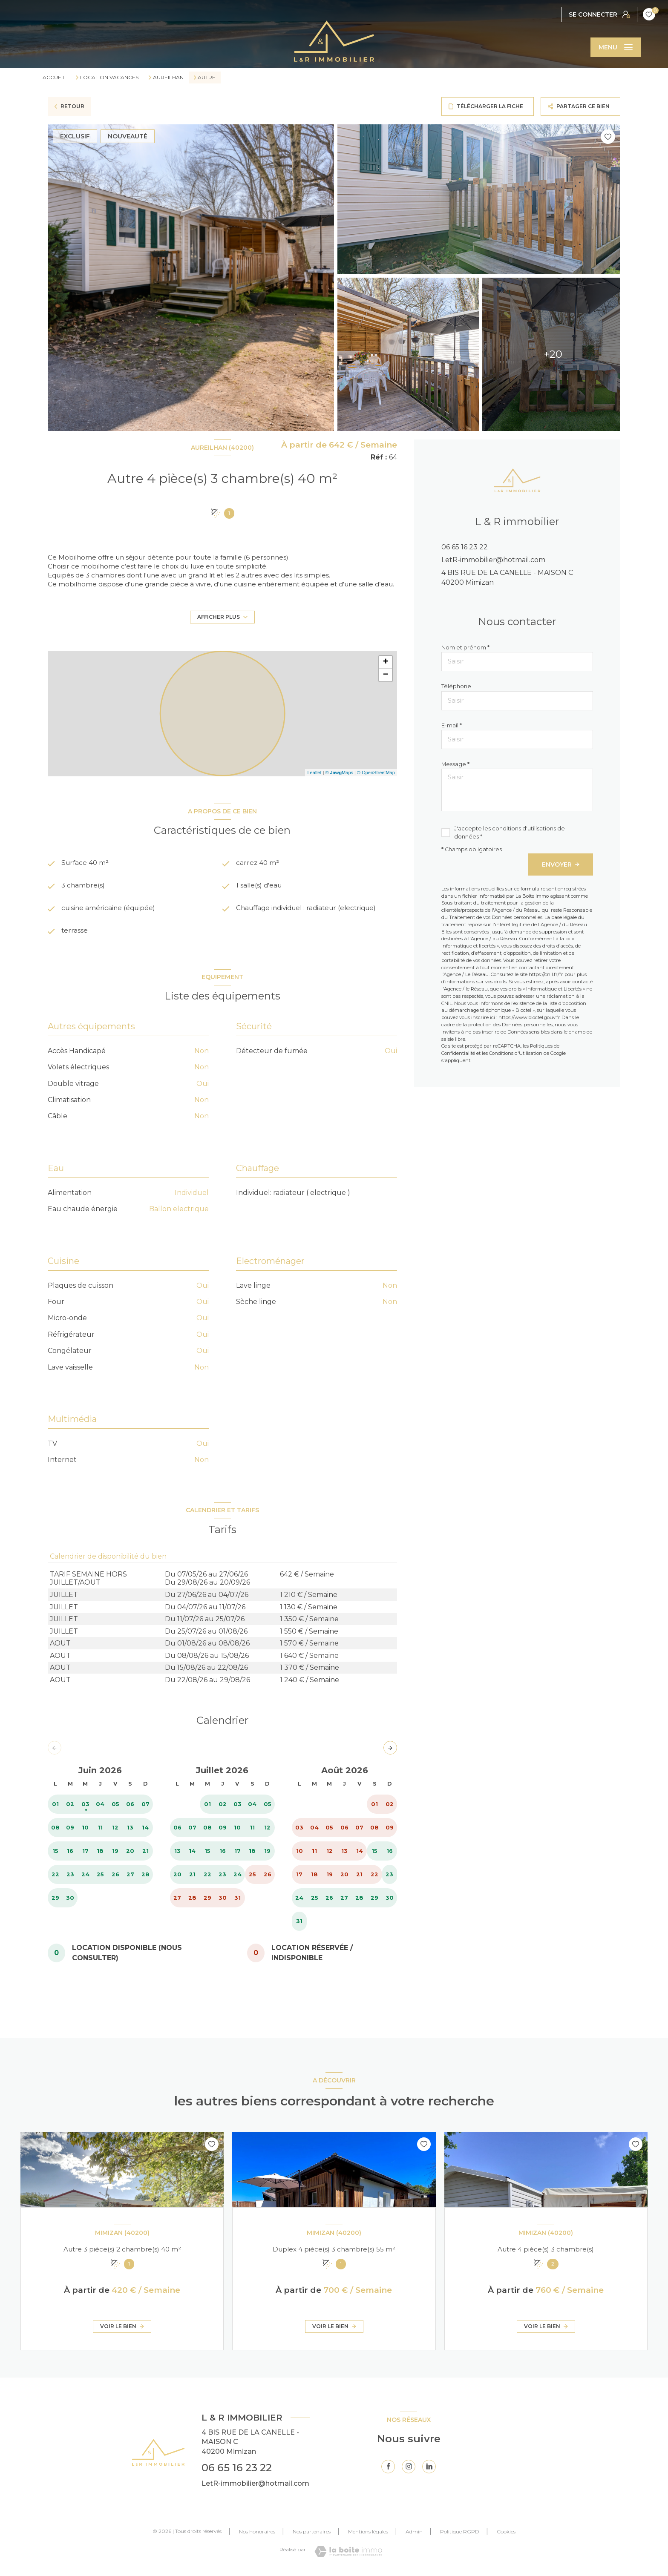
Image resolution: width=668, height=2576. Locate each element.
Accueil (54, 77)
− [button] (386, 675)
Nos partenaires (312, 2533)
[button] (390, 1750)
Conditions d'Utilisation (515, 1053)
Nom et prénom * (465, 647)
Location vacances (109, 77)
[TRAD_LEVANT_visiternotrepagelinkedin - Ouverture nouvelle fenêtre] (429, 2468)
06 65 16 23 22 (464, 547)
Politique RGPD (459, 2533)
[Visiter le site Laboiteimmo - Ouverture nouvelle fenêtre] (348, 2553)
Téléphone (456, 686)
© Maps (339, 772)
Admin (414, 2533)
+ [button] (386, 662)
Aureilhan (168, 77)
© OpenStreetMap (376, 772)
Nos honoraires (257, 2533)
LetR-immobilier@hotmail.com (493, 560)
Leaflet (314, 772)
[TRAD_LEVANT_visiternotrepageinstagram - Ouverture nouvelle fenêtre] (408, 2468)
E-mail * (451, 725)
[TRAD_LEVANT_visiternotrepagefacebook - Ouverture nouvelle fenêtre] (388, 2468)
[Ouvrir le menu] (615, 47)
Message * (455, 764)
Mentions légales (368, 2533)
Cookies (506, 2534)
